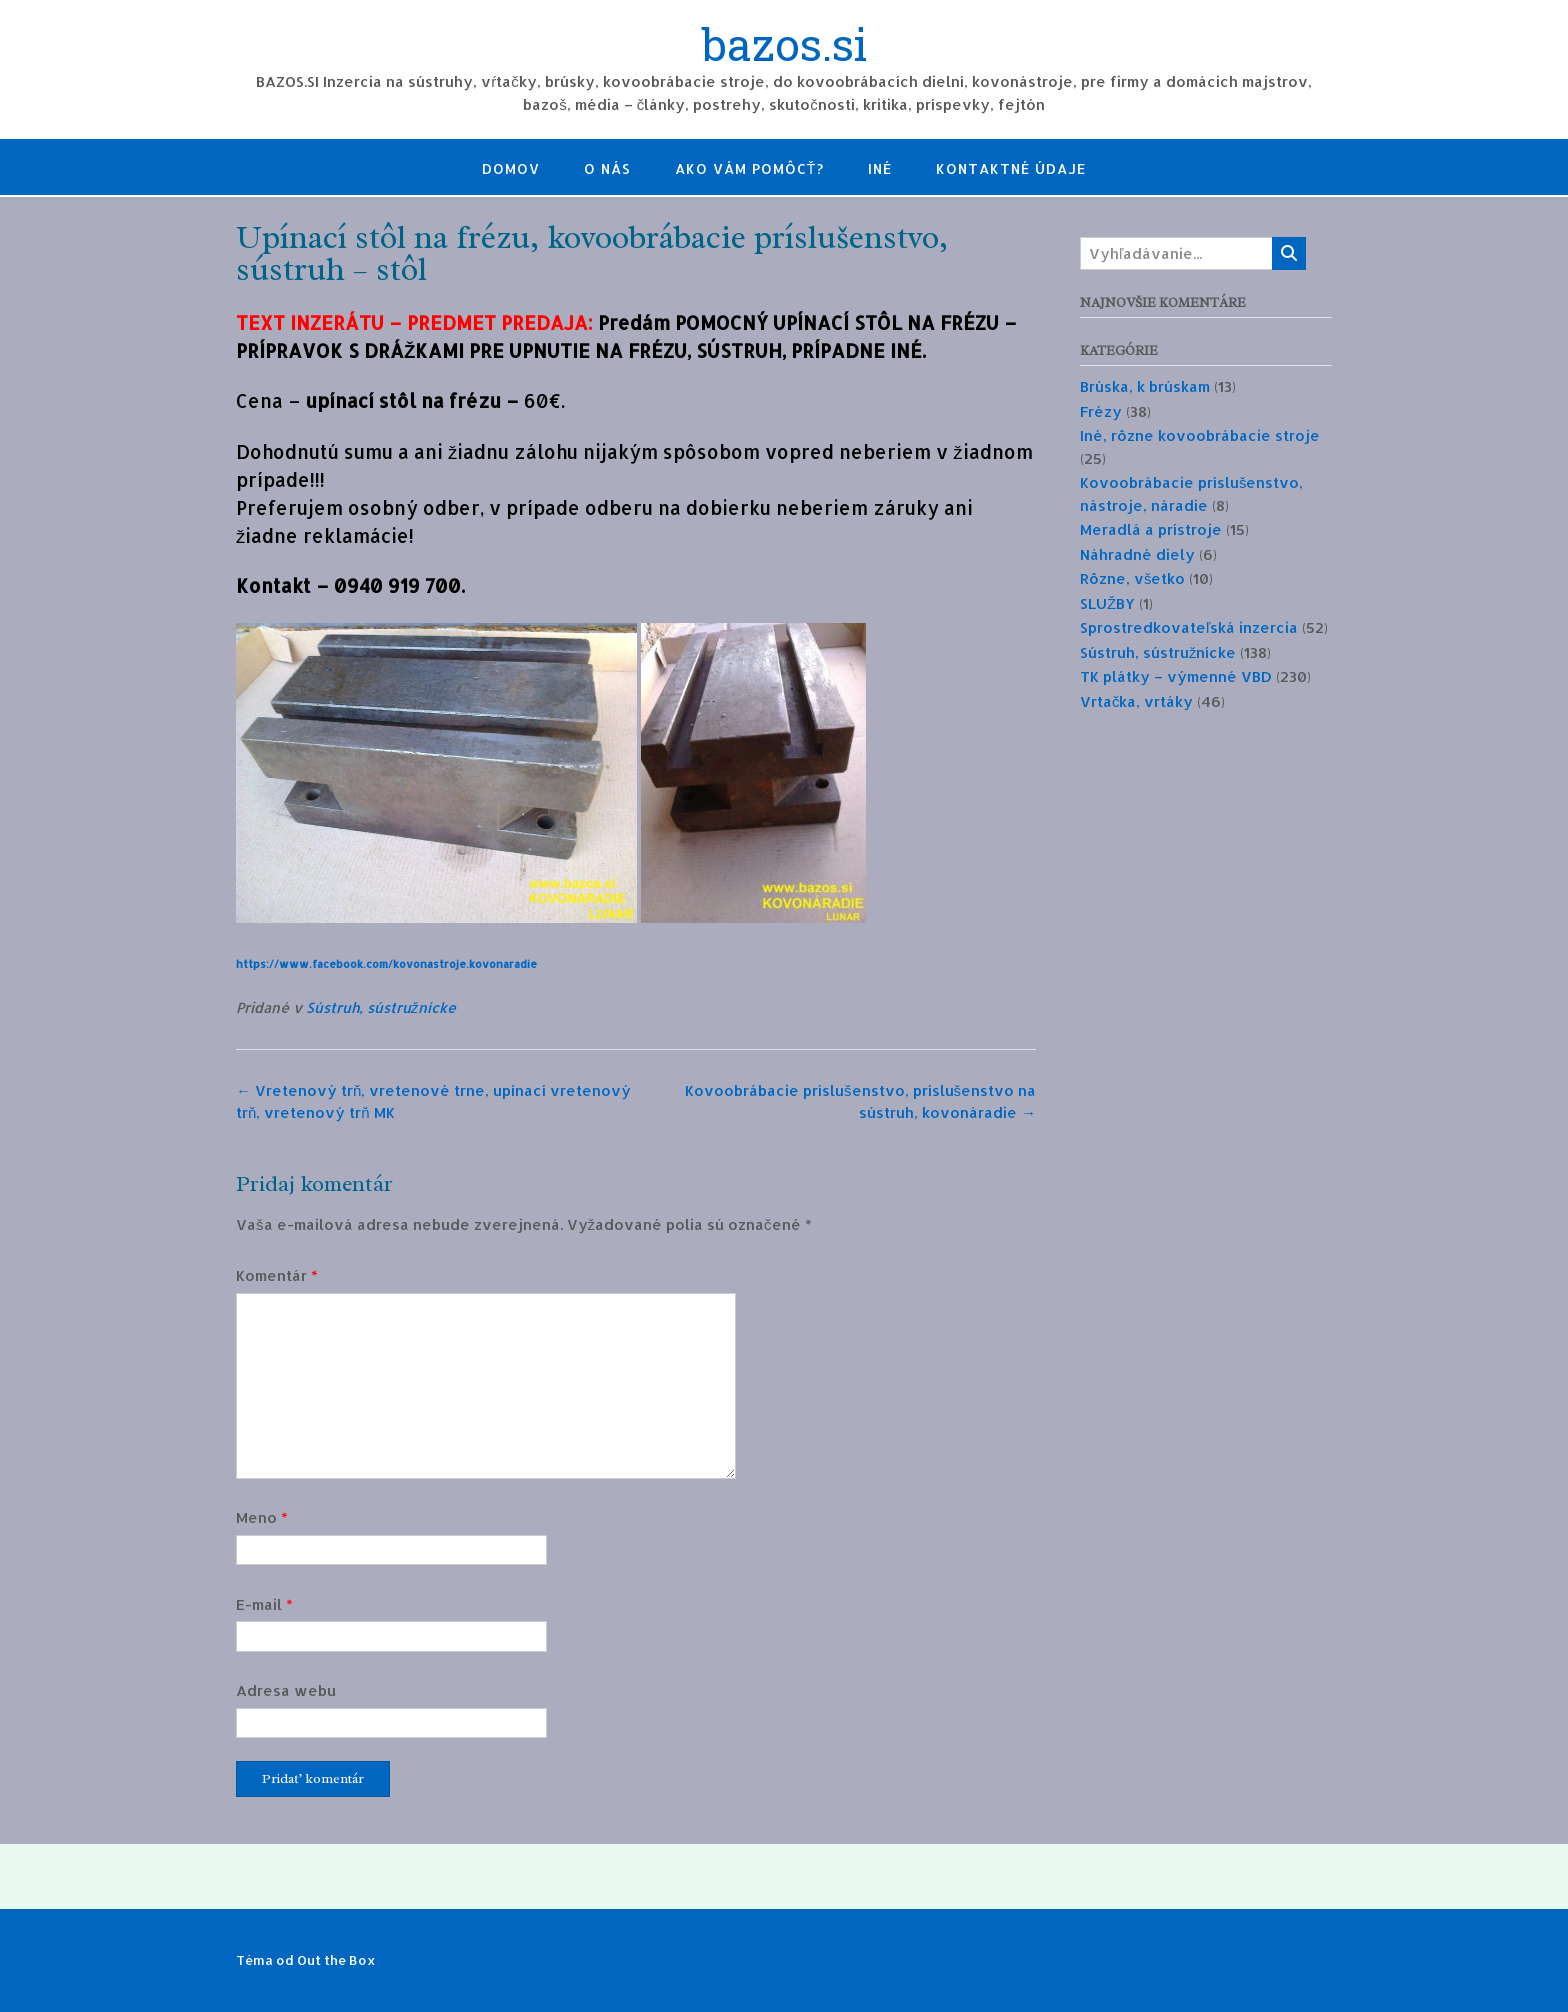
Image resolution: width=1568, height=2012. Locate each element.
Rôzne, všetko (1133, 578)
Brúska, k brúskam (1145, 386)
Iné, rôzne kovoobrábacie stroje (1200, 435)
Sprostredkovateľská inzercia (1189, 627)
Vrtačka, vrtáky (1137, 701)
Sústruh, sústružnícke (381, 1007)
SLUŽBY (1107, 603)
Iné (880, 168)
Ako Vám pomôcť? (750, 168)
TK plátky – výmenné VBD (1176, 676)
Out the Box (336, 1960)
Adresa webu (286, 1690)
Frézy (1101, 411)
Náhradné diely (1137, 554)
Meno (262, 1517)
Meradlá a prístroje (1151, 529)
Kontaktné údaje (1011, 168)
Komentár (277, 1275)
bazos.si (784, 47)
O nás (607, 168)
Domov (511, 168)
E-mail (264, 1604)
